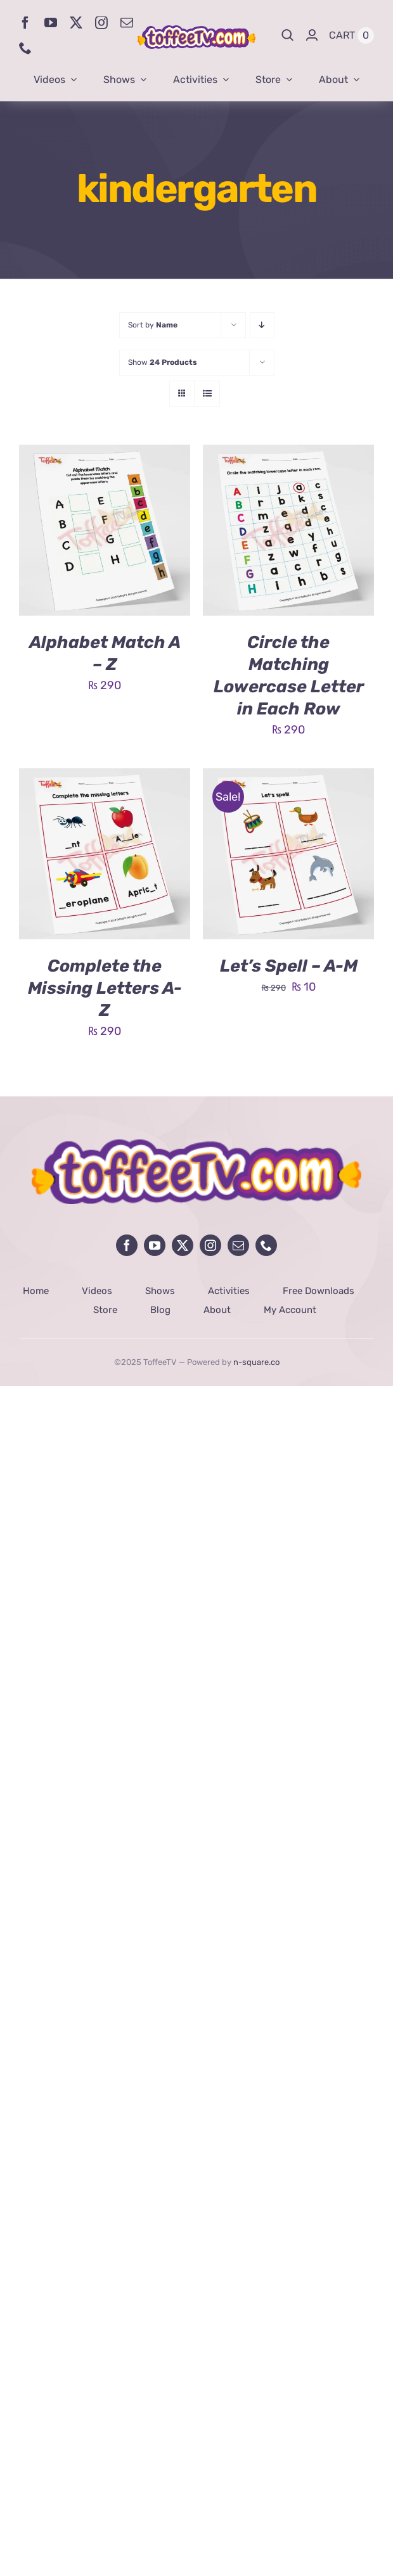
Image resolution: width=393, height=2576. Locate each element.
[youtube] (50, 22)
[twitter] (76, 22)
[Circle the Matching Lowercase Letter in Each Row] (288, 454)
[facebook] (25, 22)
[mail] (126, 22)
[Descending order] (262, 325)
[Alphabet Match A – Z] (104, 454)
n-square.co (256, 1362)
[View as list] (207, 393)
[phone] (25, 48)
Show (162, 362)
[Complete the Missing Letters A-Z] (104, 778)
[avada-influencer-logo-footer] (196, 1145)
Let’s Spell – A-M (289, 966)
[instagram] (101, 22)
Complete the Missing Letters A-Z (105, 988)
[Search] (288, 35)
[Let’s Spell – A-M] (288, 778)
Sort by (152, 324)
